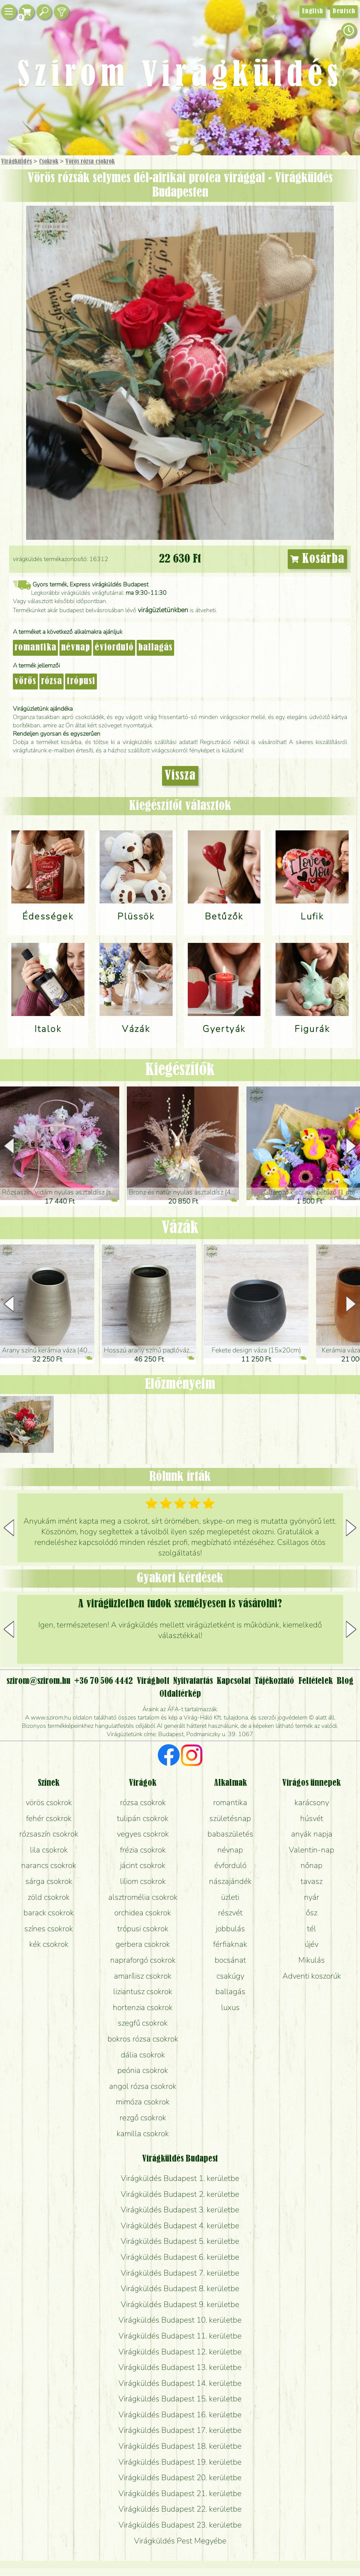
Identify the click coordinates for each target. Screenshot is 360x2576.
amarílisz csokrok (142, 1976)
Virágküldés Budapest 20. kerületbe (180, 2477)
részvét (230, 1912)
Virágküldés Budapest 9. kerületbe (180, 2304)
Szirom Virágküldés (179, 76)
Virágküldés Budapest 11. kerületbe (180, 2336)
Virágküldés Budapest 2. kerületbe (180, 2194)
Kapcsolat (234, 1681)
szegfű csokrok (143, 2023)
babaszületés (230, 1834)
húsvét (311, 1818)
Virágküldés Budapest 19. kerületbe (180, 2462)
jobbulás (230, 1928)
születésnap (230, 1818)
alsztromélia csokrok (143, 1897)
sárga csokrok (48, 1881)
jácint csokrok (142, 1865)
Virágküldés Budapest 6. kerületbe (180, 2257)
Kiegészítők (180, 1070)
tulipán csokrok (142, 1818)
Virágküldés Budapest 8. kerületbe (180, 2288)
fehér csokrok (49, 1818)
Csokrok (48, 162)
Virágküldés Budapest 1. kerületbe (180, 2178)
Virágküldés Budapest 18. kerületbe (180, 2446)
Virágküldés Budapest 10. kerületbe (180, 2320)
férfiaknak (230, 1944)
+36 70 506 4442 (103, 1681)
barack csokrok (48, 1912)
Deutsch (344, 11)
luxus (230, 2007)
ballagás (155, 647)
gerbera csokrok (142, 1944)
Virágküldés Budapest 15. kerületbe (180, 2398)
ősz (311, 1912)
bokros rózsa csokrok (143, 2039)
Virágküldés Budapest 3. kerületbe (180, 2209)
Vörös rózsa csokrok (90, 162)
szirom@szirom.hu (38, 1681)
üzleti (230, 1897)
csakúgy (230, 1976)
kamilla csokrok (143, 2133)
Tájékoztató (274, 1681)
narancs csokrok (48, 1865)
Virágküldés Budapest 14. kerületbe (180, 2383)
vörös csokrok (49, 1802)
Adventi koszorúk (311, 1976)
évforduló (114, 647)
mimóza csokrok (143, 2101)
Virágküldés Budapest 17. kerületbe (180, 2430)
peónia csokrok (142, 2070)
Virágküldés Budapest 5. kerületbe (180, 2241)
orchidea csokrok (142, 1912)
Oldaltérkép (180, 1694)
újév (311, 1944)
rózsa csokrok (143, 1802)
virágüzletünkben (163, 609)
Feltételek (315, 1681)
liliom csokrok (143, 1881)
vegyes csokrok (143, 1834)
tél (311, 1928)
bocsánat (230, 1960)
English (312, 11)
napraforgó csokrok (143, 1960)
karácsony (312, 1802)
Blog (345, 1681)
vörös (25, 681)
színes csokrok (48, 1928)
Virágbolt (153, 1681)
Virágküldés (16, 162)
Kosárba (317, 559)
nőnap (312, 1865)
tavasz (312, 1881)
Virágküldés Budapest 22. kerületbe (180, 2509)
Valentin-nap (311, 1849)
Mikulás (311, 1960)
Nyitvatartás (193, 1681)
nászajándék (230, 1881)
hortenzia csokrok (143, 2007)
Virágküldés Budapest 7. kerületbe (180, 2273)
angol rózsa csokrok (142, 2086)
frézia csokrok (143, 1849)
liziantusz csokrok (142, 1991)
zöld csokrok (49, 1897)
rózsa (51, 681)
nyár (311, 1897)
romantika (35, 647)
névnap (75, 647)
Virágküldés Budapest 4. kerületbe (180, 2225)
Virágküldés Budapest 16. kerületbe (180, 2414)
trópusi (81, 681)
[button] (351, 1146)
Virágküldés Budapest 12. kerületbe (180, 2351)
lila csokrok (49, 1849)
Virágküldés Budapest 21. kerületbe (180, 2493)
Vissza (180, 776)
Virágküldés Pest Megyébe (180, 2540)
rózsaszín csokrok (48, 1834)
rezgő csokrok (143, 2117)
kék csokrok (49, 1944)
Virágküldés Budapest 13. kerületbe (180, 2367)
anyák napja (311, 1834)
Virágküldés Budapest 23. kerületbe (180, 2525)
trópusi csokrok (142, 1928)
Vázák (180, 1228)
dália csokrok (143, 2054)
